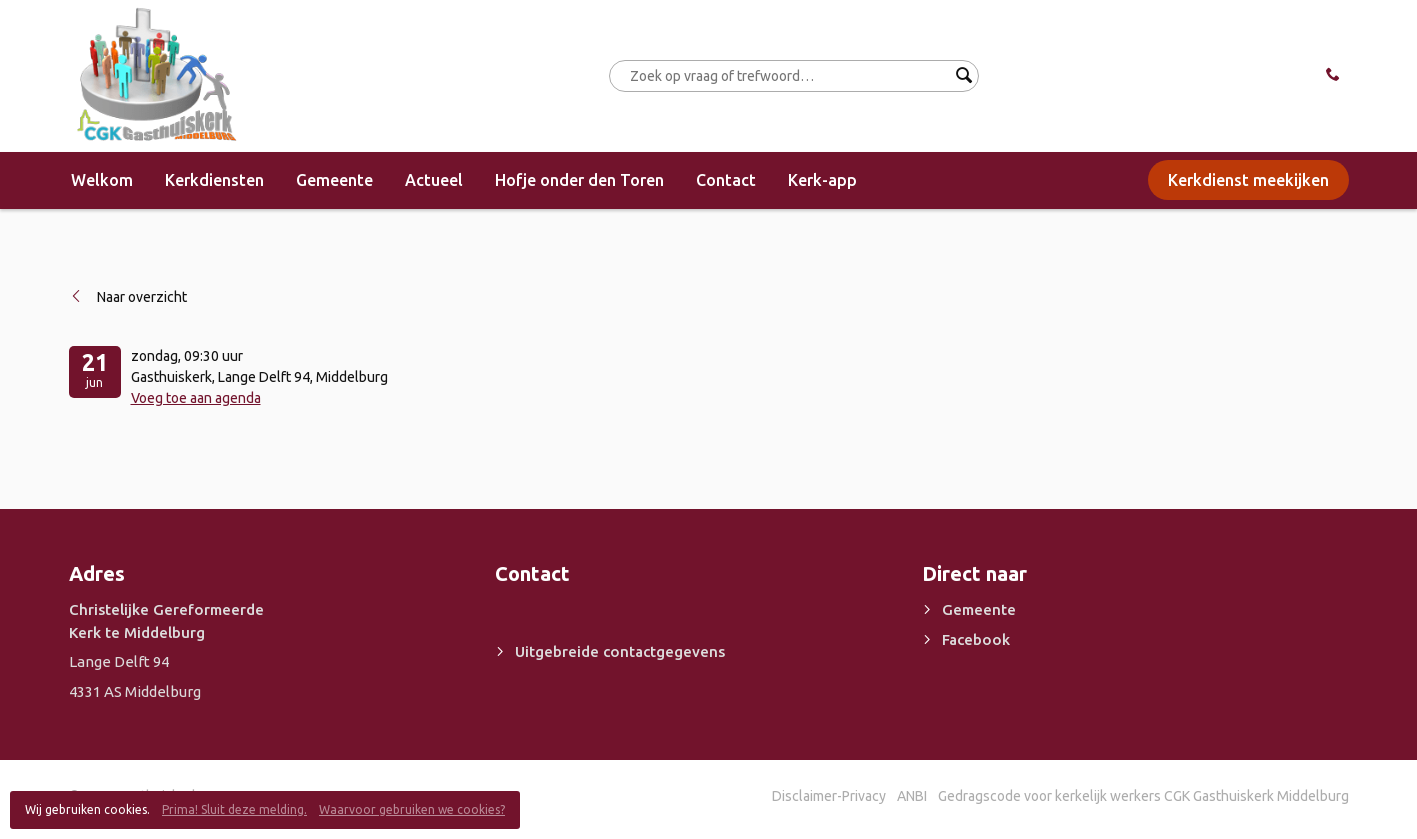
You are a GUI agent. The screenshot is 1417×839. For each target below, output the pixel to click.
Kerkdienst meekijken (1248, 180)
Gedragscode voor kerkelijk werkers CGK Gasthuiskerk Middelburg (1143, 796)
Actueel (434, 180)
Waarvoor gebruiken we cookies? (412, 809)
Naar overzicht (142, 297)
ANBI (912, 796)
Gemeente (334, 180)
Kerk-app (822, 180)
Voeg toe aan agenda (196, 398)
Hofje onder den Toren (579, 180)
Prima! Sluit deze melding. (234, 809)
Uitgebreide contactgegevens (620, 651)
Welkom (102, 180)
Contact (726, 180)
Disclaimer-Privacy (829, 796)
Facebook (976, 639)
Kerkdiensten (214, 180)
